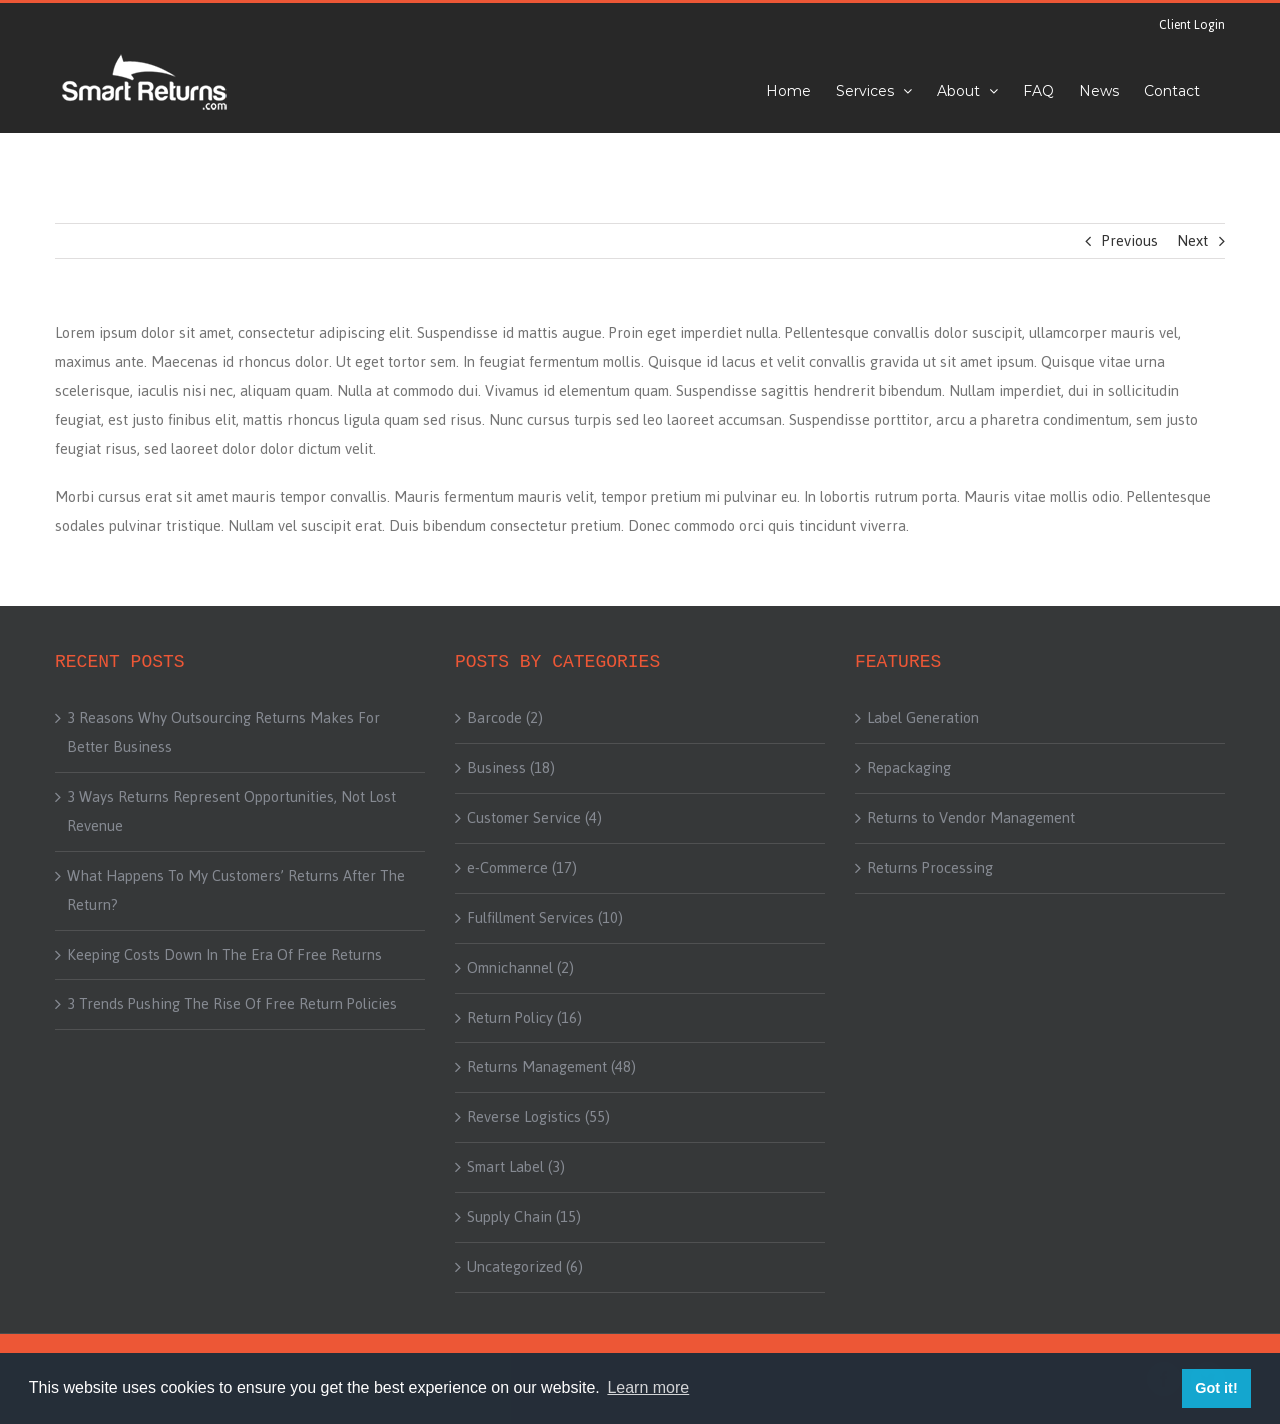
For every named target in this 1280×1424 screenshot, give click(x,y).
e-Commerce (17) (522, 868)
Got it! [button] (1216, 1388)
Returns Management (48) (551, 1067)
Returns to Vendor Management (971, 818)
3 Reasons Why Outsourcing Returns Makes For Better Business (223, 732)
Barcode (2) (505, 718)
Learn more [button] (648, 1387)
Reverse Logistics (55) (538, 1117)
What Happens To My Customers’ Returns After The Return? (236, 890)
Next (1192, 240)
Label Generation (923, 718)
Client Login (1192, 25)
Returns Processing (930, 868)
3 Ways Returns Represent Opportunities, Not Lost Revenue (231, 811)
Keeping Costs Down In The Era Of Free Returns (224, 955)
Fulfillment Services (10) (545, 918)
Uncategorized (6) (525, 1267)
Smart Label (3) (516, 1167)
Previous (1130, 240)
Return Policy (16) (524, 1018)
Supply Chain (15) (524, 1217)
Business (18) (511, 768)
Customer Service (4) (534, 818)
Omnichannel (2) (520, 968)
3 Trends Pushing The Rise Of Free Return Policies (232, 1004)
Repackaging (909, 768)
